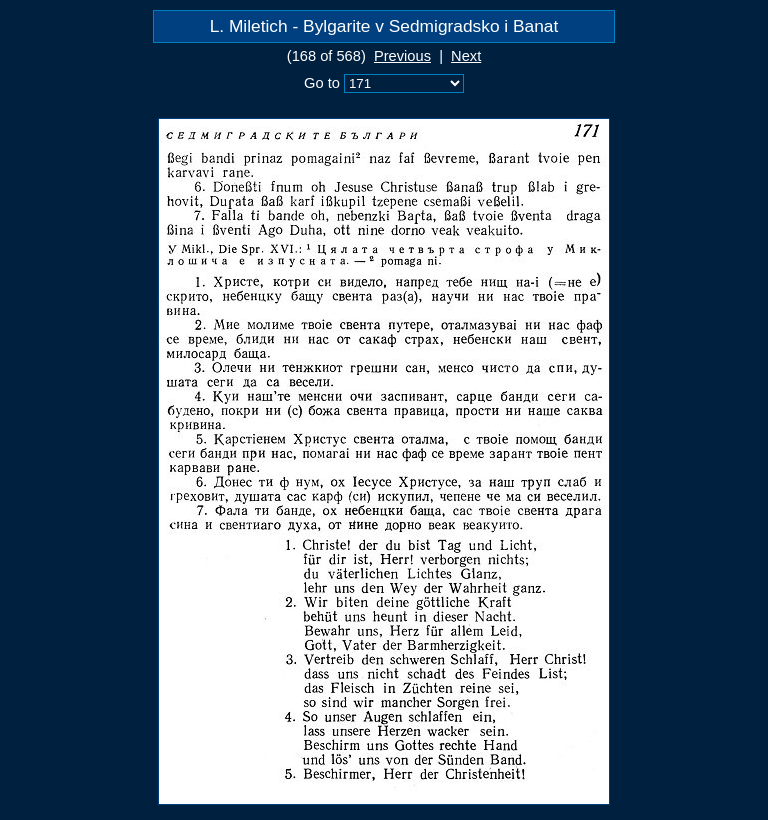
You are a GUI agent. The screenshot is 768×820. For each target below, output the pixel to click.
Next (466, 56)
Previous (402, 56)
